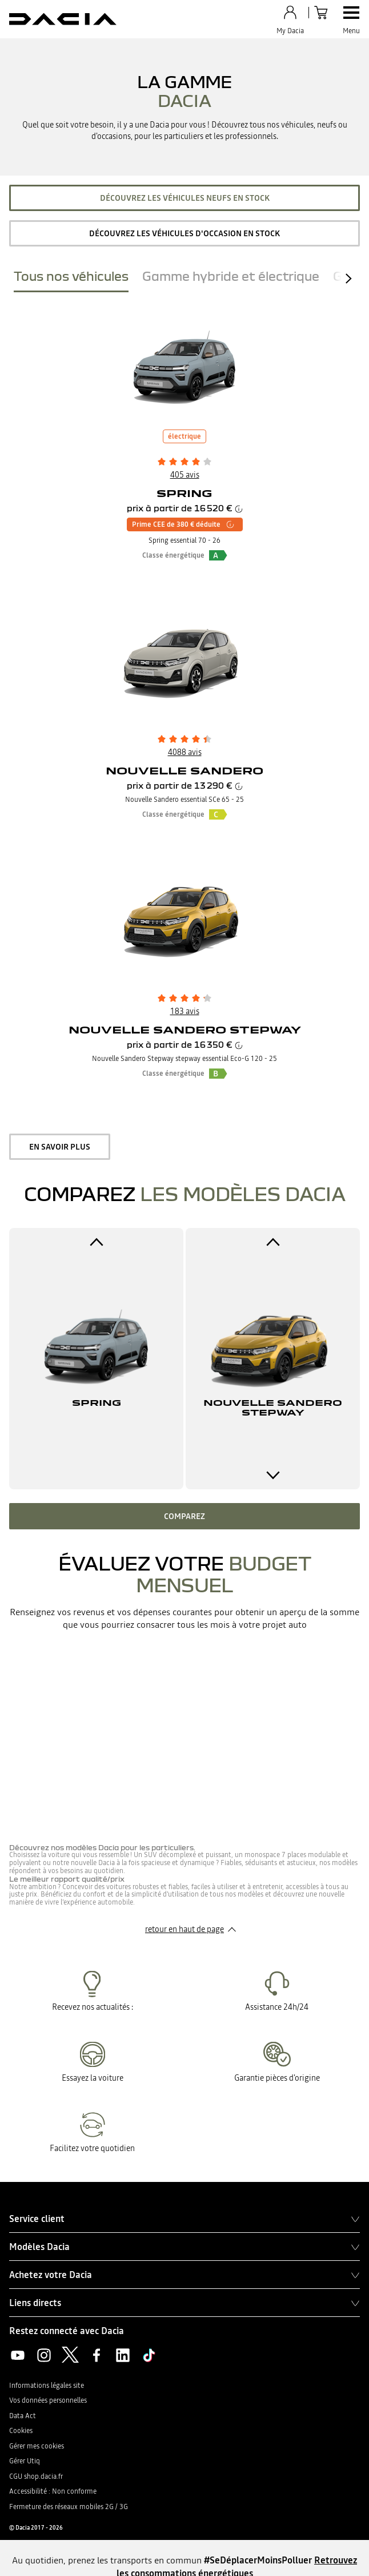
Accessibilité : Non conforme (53, 2491)
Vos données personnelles (48, 2400)
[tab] (71, 278)
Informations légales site (46, 2385)
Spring (184, 493)
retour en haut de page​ (184, 1929)
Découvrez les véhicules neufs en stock (185, 198)
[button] (218, 555)
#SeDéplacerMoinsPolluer (258, 2560)
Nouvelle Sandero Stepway (185, 1029)
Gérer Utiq (24, 2461)
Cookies (21, 2430)
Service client (184, 2218)
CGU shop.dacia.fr (36, 2476)
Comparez (184, 1516)
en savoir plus (59, 1146)
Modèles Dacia (184, 2246)
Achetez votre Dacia (184, 2274)
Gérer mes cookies (36, 2446)
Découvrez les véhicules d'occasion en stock (184, 233)
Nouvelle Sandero (184, 770)
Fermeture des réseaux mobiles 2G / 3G (68, 2506)
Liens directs (184, 2302)
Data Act (22, 2415)
